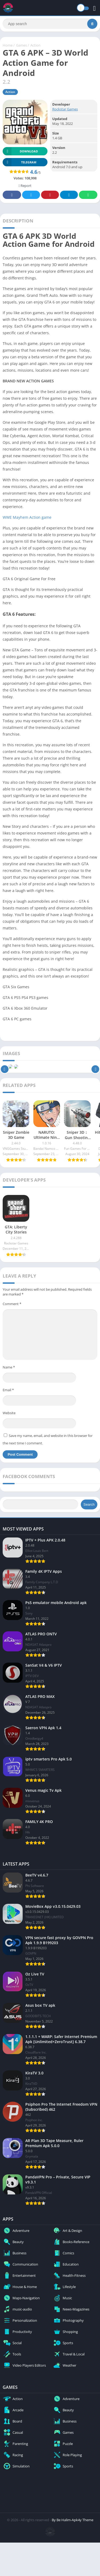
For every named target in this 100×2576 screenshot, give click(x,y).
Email (8, 1389)
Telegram (69, 195)
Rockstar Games (65, 109)
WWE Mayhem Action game (27, 517)
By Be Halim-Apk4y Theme (72, 2519)
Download (20, 151)
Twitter (31, 195)
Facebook (12, 195)
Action (35, 45)
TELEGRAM (19, 162)
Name (9, 1367)
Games (21, 45)
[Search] (50, 24)
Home (8, 45)
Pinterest (50, 195)
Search (89, 1504)
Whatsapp (88, 195)
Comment (12, 1303)
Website (9, 1412)
